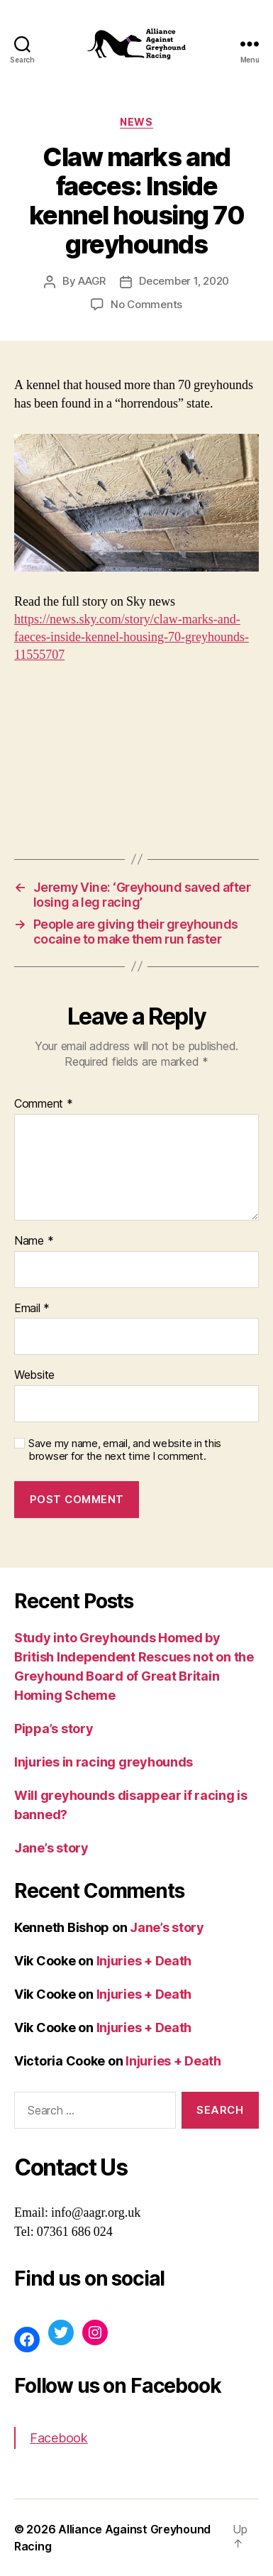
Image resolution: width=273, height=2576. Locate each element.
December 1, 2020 (184, 281)
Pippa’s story (54, 1728)
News (136, 122)
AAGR (92, 281)
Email (32, 1308)
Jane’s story (51, 1847)
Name (33, 1241)
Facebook (59, 2437)
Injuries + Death (144, 1960)
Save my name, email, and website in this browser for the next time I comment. (124, 1450)
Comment (43, 1104)
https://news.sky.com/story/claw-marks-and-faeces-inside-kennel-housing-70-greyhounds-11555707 (131, 637)
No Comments (146, 304)
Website (34, 1375)
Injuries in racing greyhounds (103, 1761)
